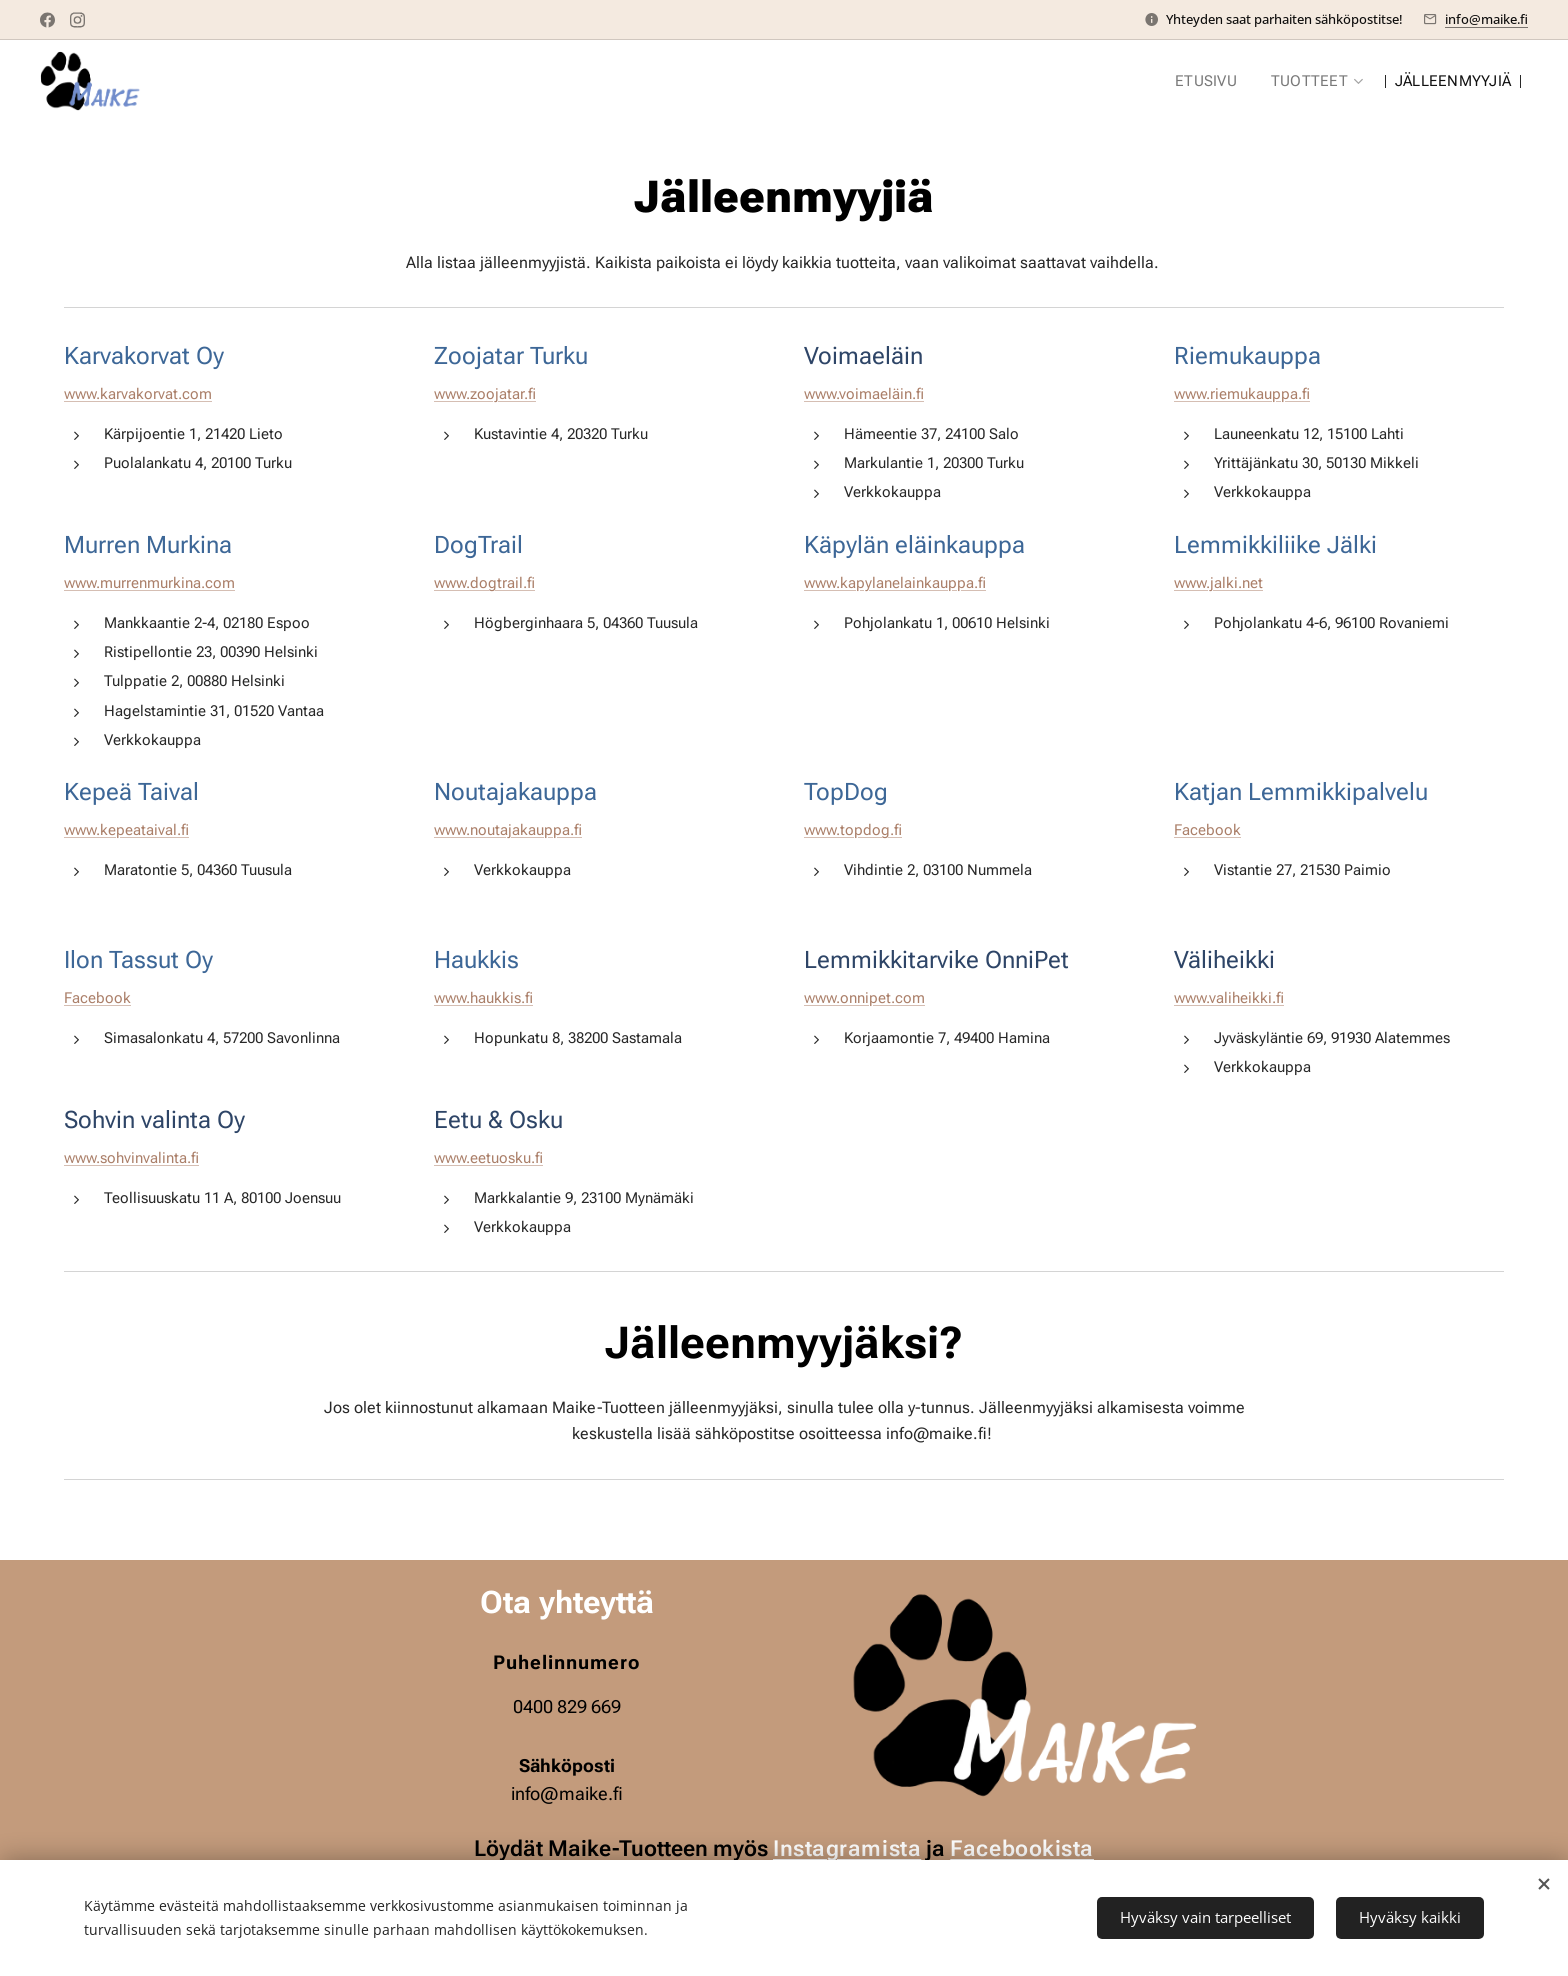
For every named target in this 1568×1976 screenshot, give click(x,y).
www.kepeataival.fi (126, 830)
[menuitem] (1211, 81)
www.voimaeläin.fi (864, 394)
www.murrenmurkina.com (149, 583)
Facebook (1207, 830)
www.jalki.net (1218, 583)
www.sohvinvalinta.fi (131, 1158)
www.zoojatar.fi (485, 394)
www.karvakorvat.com (138, 394)
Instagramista (847, 1848)
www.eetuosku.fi (488, 1158)
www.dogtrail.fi (484, 583)
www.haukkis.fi (483, 999)
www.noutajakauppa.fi (508, 830)
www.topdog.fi (853, 830)
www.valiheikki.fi (1229, 999)
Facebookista (1022, 1848)
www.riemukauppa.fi (1242, 394)
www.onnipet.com (864, 999)
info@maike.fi (1486, 19)
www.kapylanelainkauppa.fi (895, 583)
